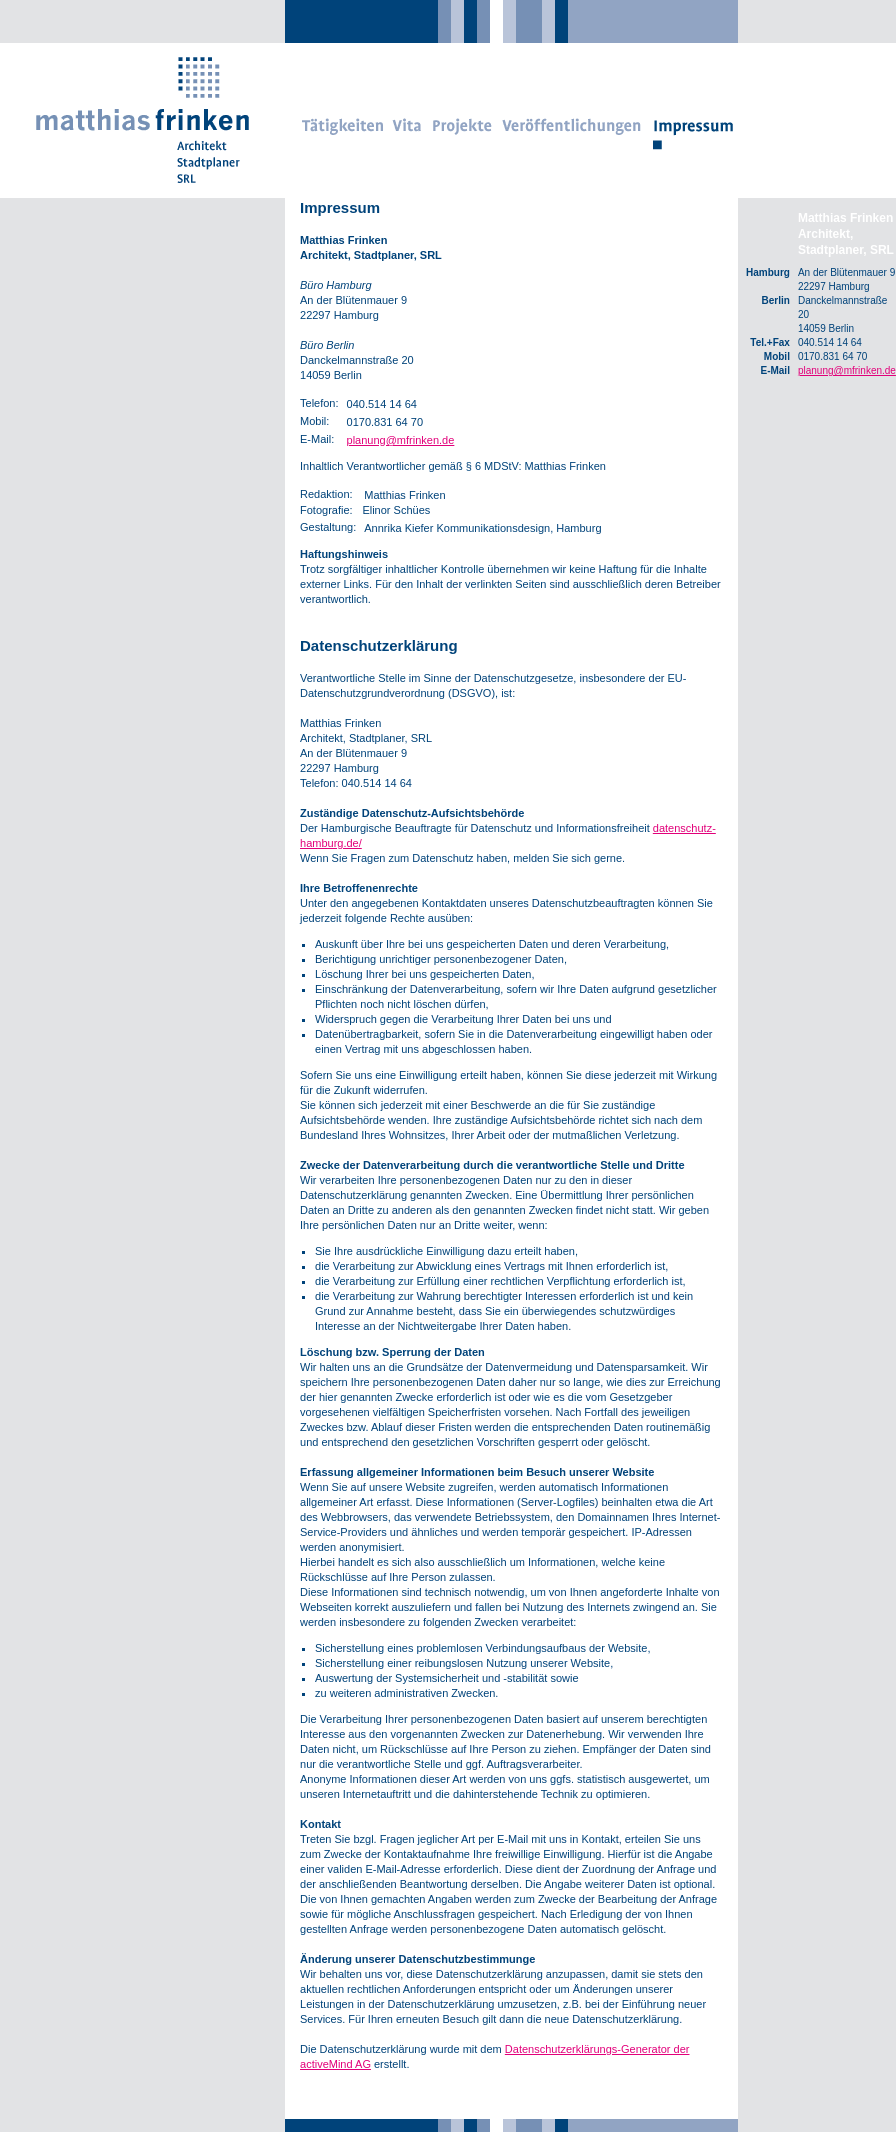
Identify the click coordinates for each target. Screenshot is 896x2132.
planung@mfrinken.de (401, 440)
